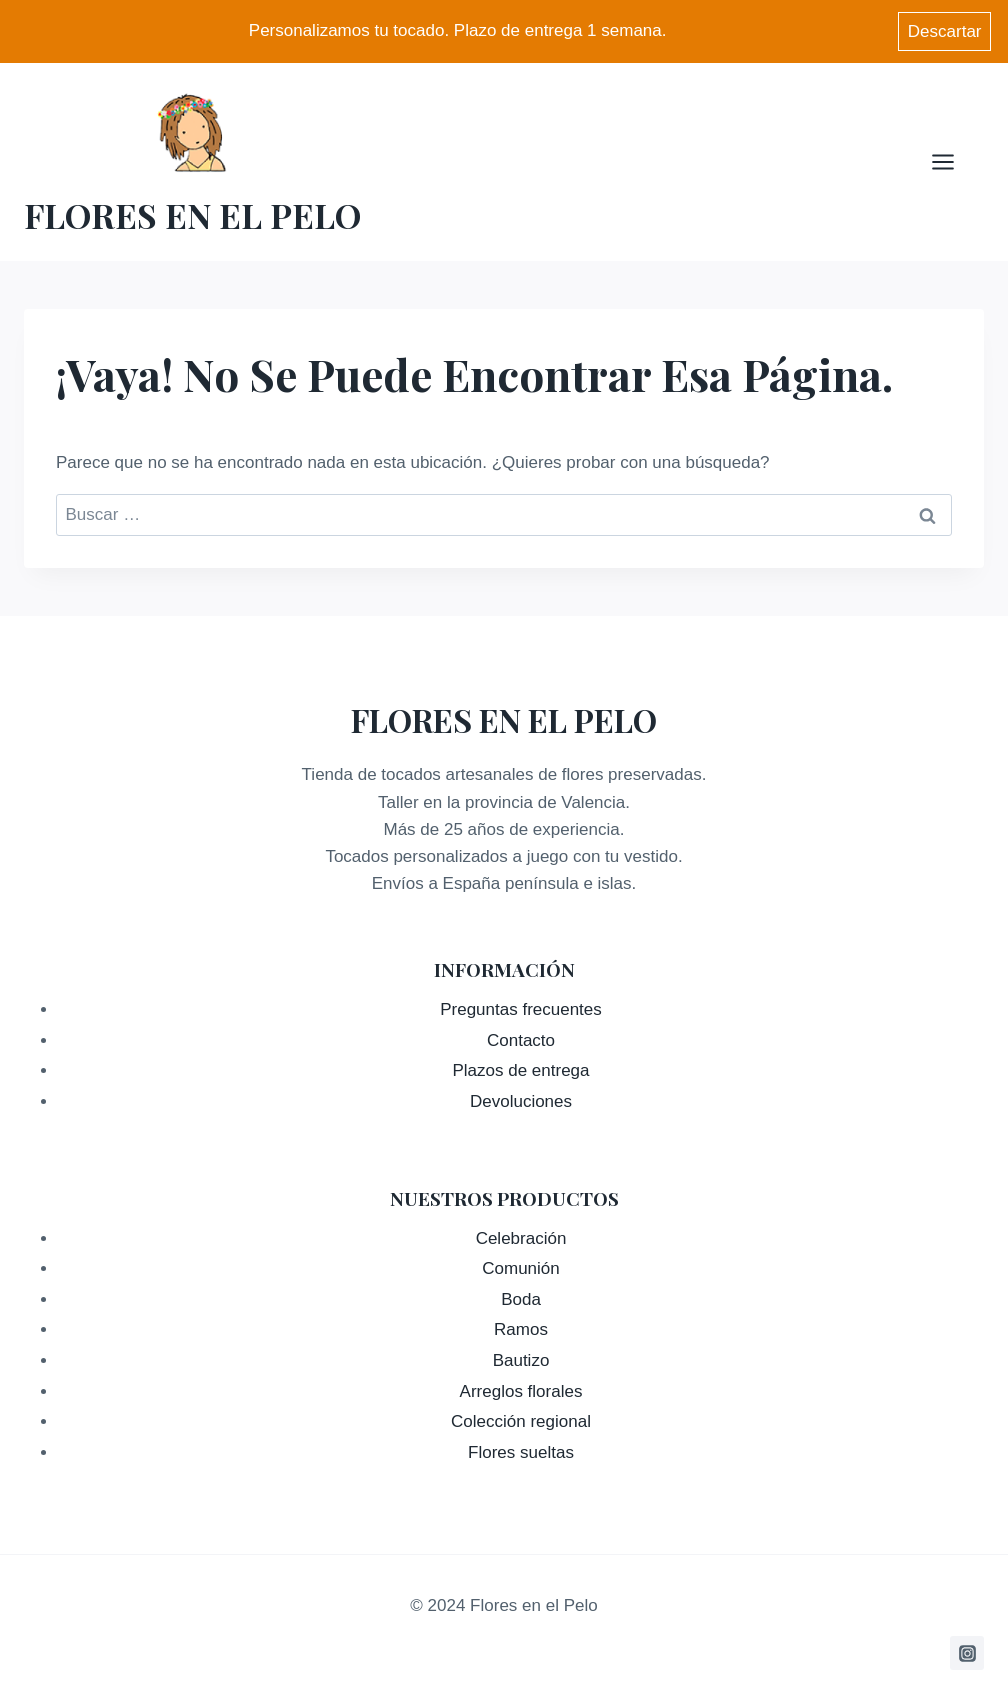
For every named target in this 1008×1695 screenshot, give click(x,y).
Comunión (521, 1268)
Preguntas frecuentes (521, 1009)
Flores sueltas (521, 1452)
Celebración (521, 1238)
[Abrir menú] (953, 161)
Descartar (945, 31)
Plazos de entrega (520, 1070)
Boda (521, 1299)
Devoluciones (521, 1101)
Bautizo (521, 1360)
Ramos (521, 1329)
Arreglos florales (521, 1391)
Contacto (521, 1040)
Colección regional (521, 1421)
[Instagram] (967, 1653)
